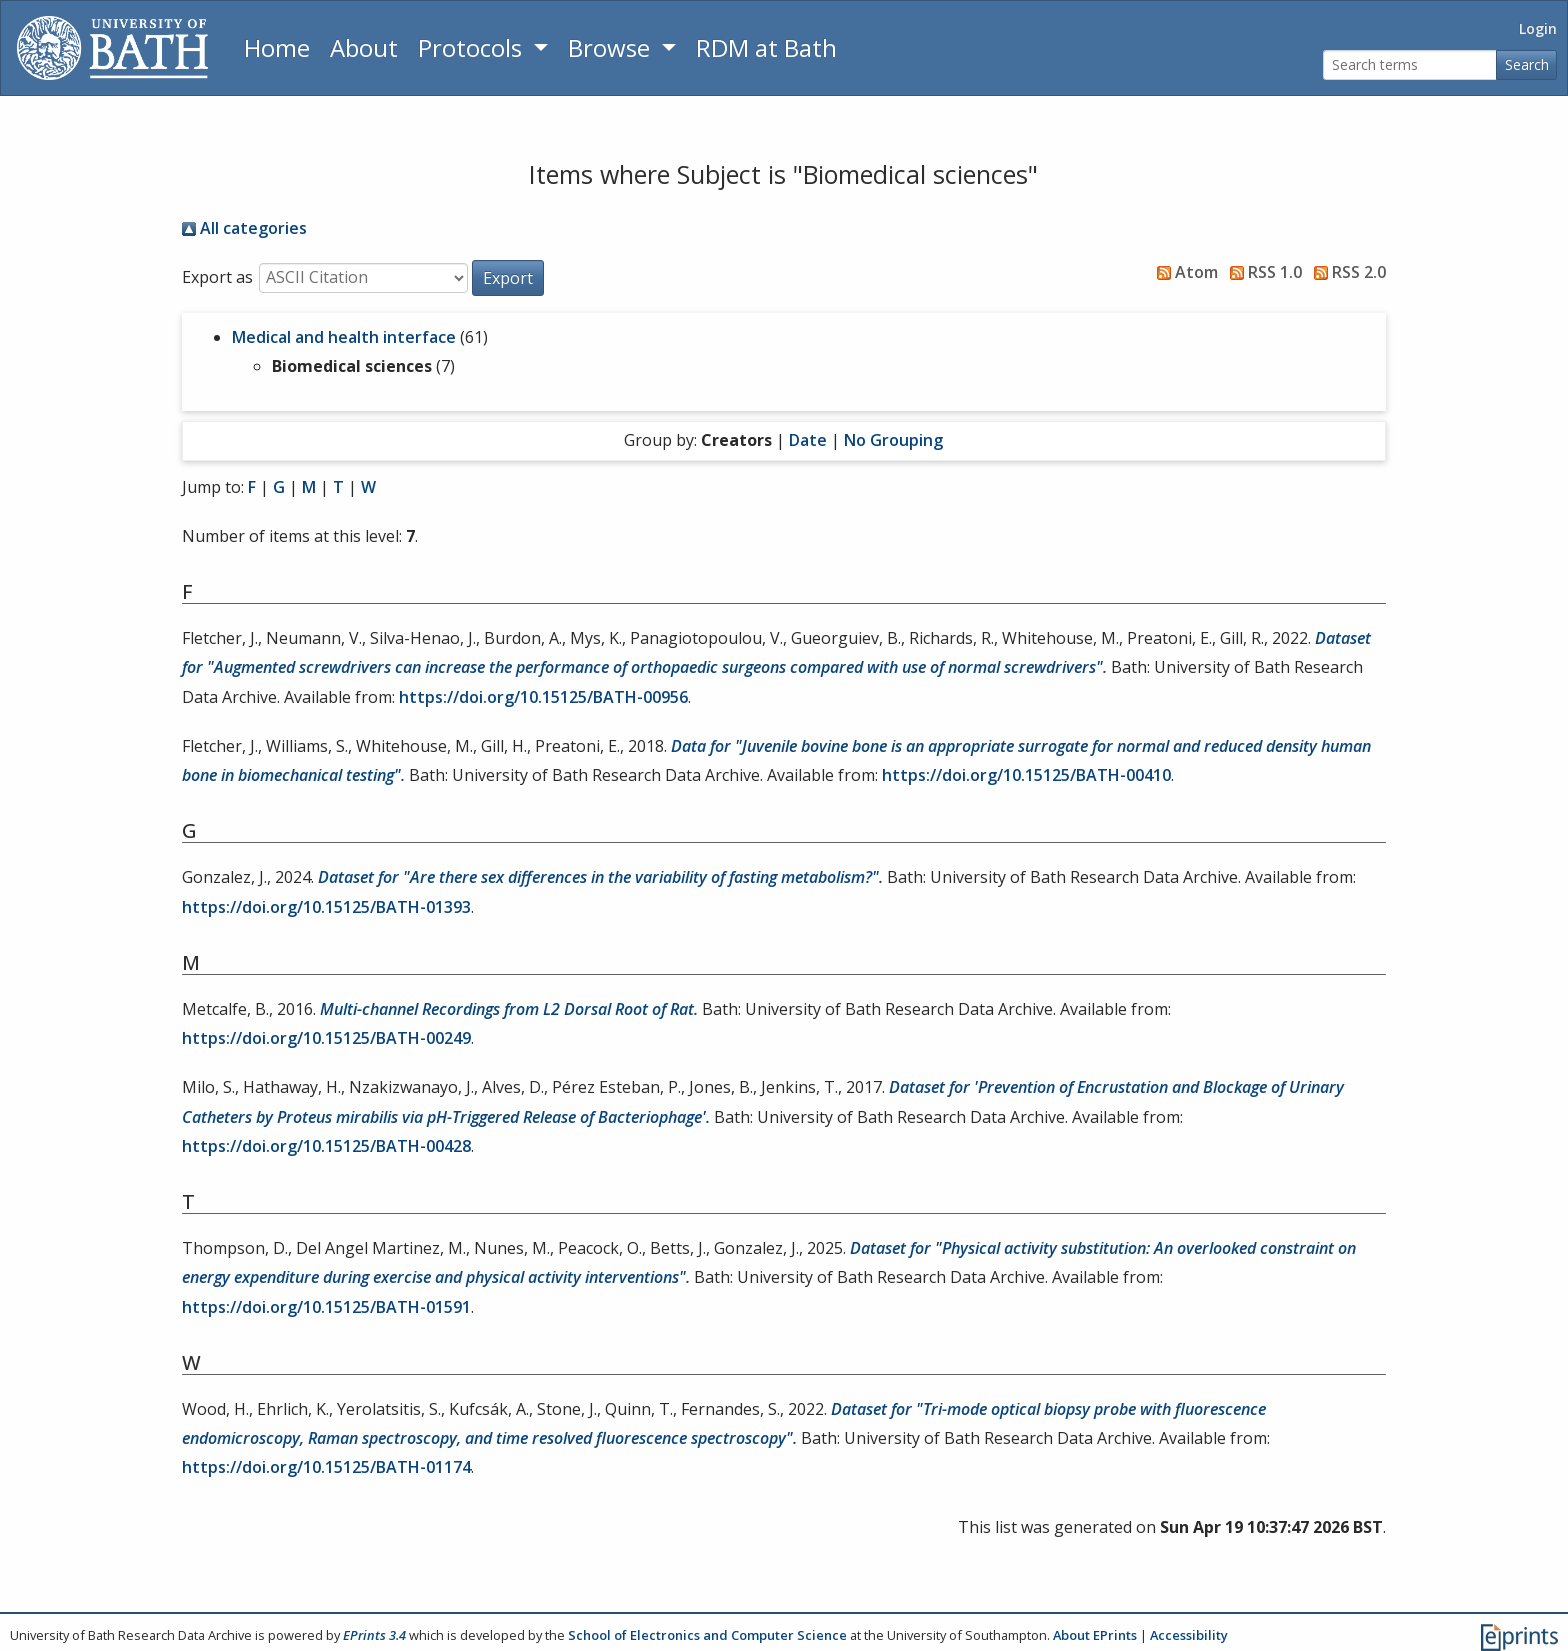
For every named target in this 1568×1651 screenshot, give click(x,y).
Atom (1183, 272)
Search (1527, 64)
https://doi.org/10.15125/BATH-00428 (326, 1146)
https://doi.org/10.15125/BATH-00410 (1026, 775)
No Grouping (893, 440)
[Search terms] (1410, 65)
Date (808, 440)
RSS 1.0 (1262, 272)
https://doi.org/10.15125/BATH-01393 (326, 907)
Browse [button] (612, 47)
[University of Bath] (112, 48)
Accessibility (1189, 1635)
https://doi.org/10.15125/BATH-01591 (326, 1307)
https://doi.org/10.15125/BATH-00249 (326, 1038)
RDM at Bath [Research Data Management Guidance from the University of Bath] (766, 47)
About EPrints (1095, 1635)
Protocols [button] (473, 47)
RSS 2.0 (1346, 272)
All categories (244, 228)
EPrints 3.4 (374, 1635)
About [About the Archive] (364, 47)
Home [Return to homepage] (277, 47)
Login (1538, 28)
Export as (217, 277)
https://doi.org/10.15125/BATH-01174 (326, 1467)
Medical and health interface (344, 337)
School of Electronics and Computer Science (707, 1635)
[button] (508, 278)
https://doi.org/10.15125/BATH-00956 (543, 697)
